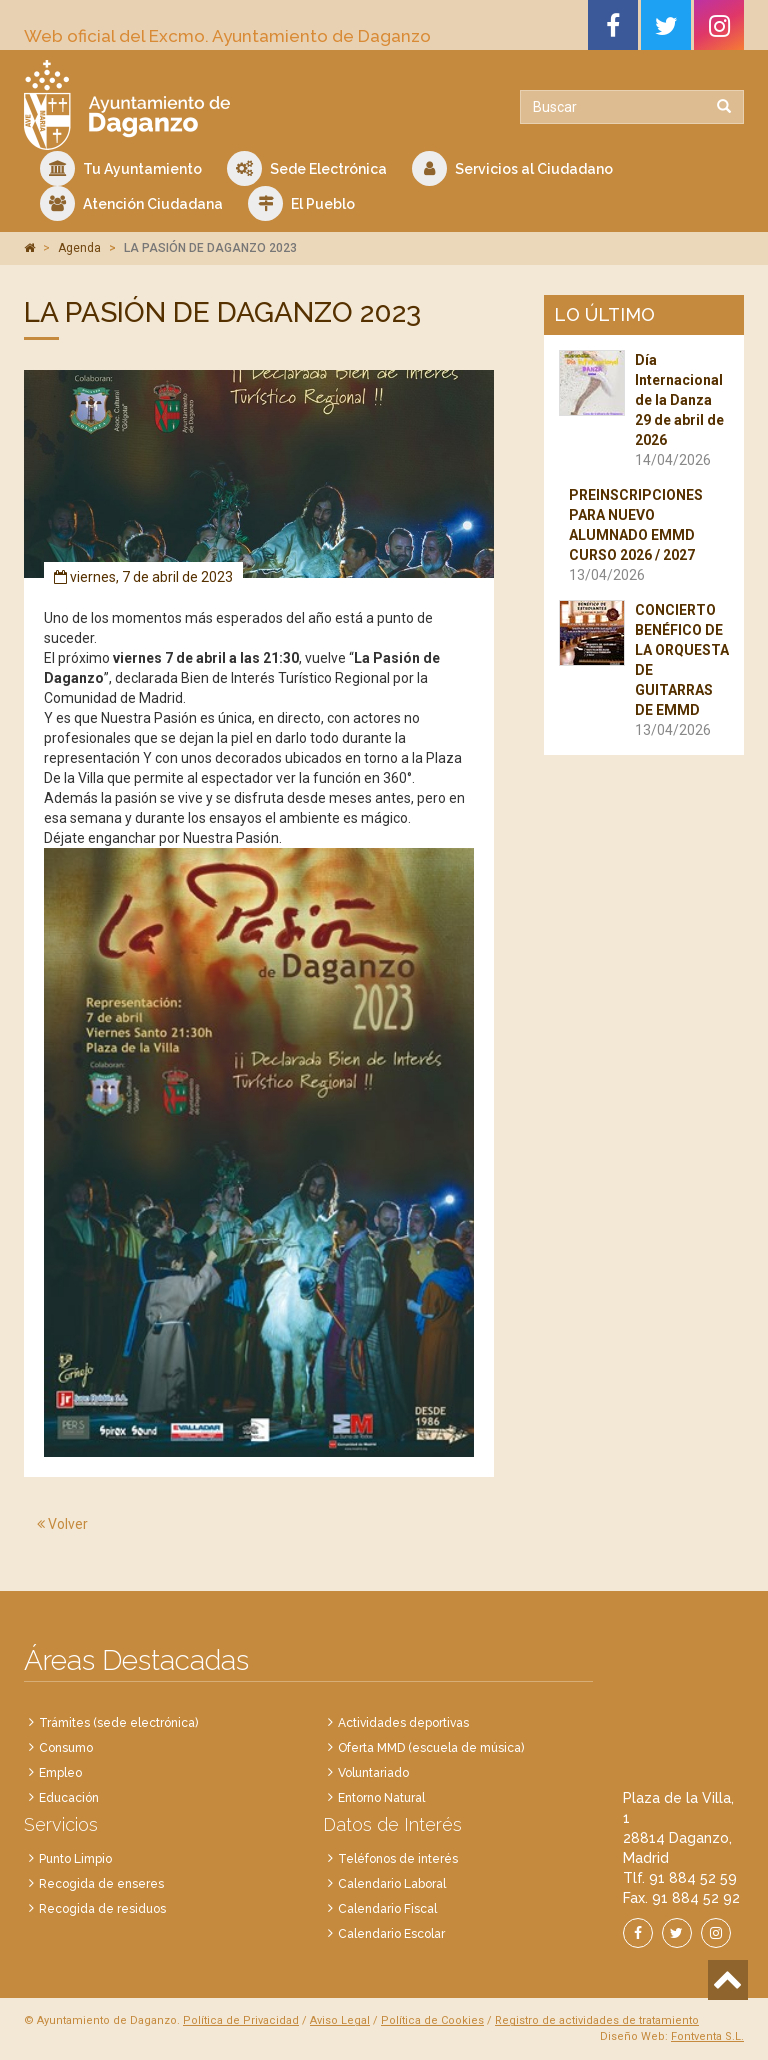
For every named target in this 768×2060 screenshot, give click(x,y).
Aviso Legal (340, 2020)
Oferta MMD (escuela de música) (431, 1748)
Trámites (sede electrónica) (118, 1723)
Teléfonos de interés (398, 1859)
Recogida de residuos (102, 1909)
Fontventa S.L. (707, 2036)
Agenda (79, 248)
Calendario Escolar (391, 1934)
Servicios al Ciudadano (512, 168)
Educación (69, 1798)
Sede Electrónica (307, 168)
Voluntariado (373, 1773)
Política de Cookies (432, 2020)
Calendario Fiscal (387, 1909)
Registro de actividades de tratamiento (597, 2020)
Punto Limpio (75, 1859)
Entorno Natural (381, 1798)
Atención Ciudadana (131, 203)
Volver (62, 1524)
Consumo (66, 1748)
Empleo (60, 1773)
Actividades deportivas (403, 1723)
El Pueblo (301, 203)
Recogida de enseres (101, 1884)
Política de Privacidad (241, 2020)
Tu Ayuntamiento (121, 168)
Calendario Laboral (392, 1884)
